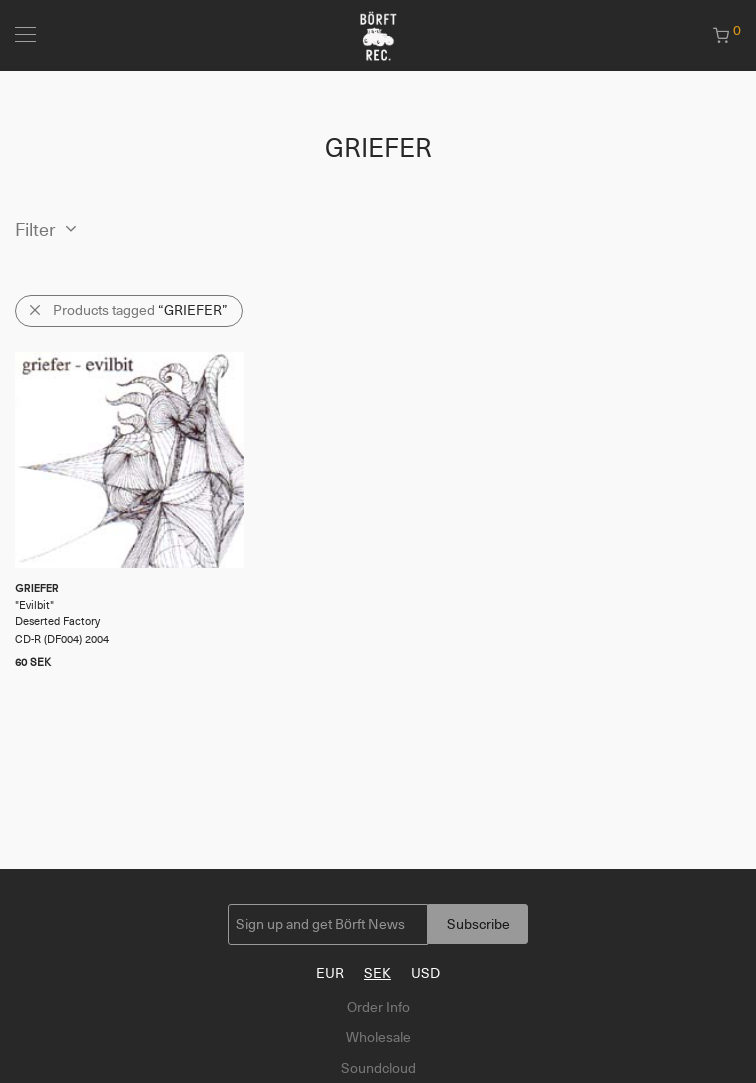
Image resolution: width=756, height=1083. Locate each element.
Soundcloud (378, 1068)
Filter (35, 230)
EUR (330, 973)
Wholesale (378, 1037)
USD (425, 973)
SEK (377, 973)
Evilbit (34, 605)
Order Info (378, 1007)
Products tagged (140, 310)
